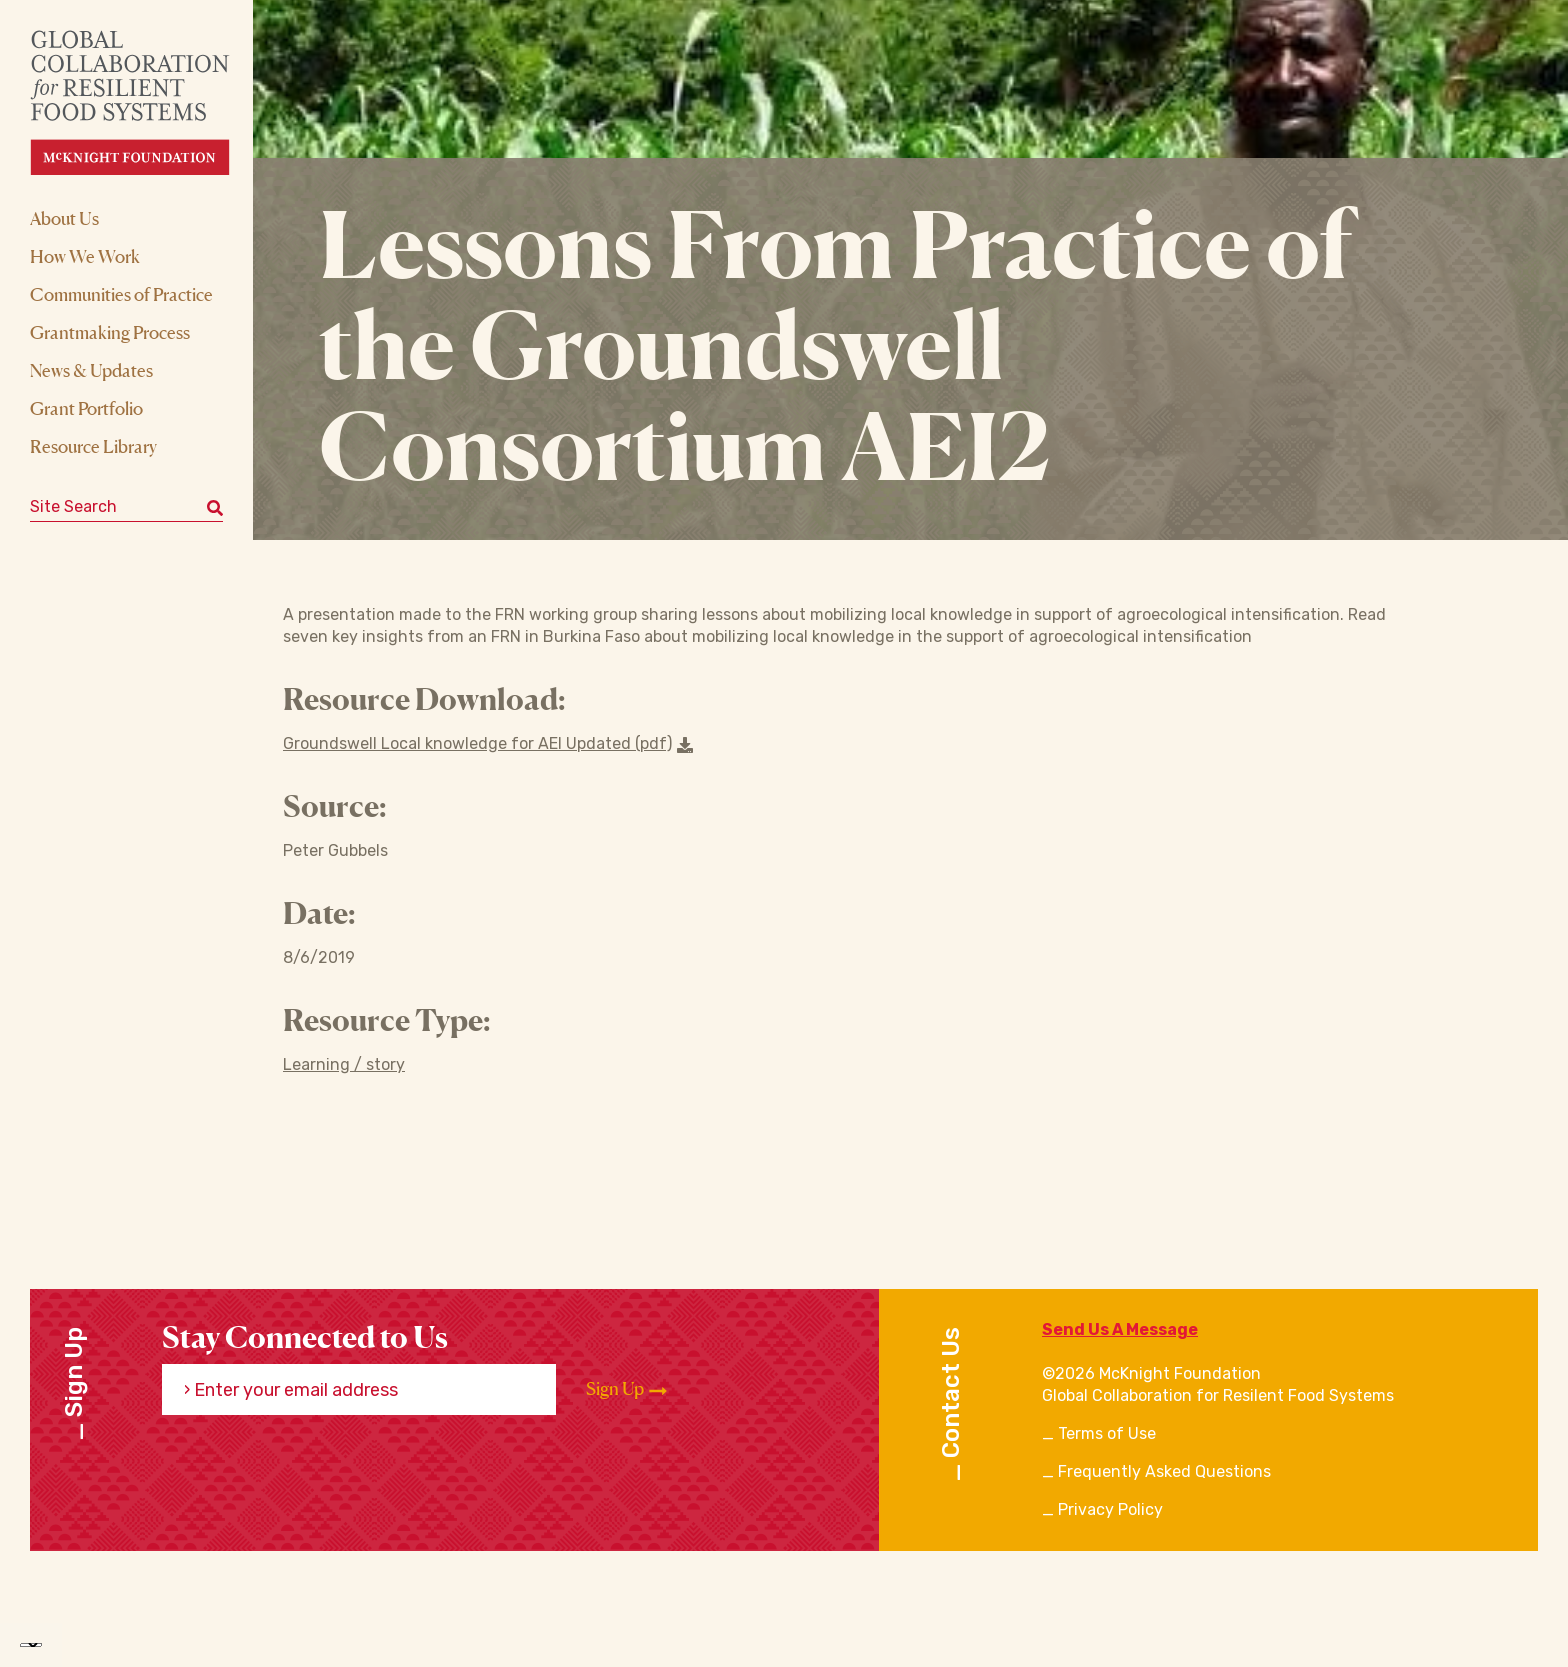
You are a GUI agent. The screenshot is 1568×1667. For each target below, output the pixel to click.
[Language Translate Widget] (31, 1645)
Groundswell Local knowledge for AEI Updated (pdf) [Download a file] (488, 743)
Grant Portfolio (86, 408)
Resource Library (93, 446)
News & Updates (91, 370)
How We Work (85, 256)
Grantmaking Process (110, 332)
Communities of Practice (121, 294)
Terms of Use (1107, 1433)
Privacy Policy (1110, 1509)
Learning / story (344, 1064)
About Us (64, 218)
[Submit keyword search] (215, 507)
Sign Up (626, 1389)
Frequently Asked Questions (1164, 1471)
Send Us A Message (1120, 1329)
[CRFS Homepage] (147, 102)
